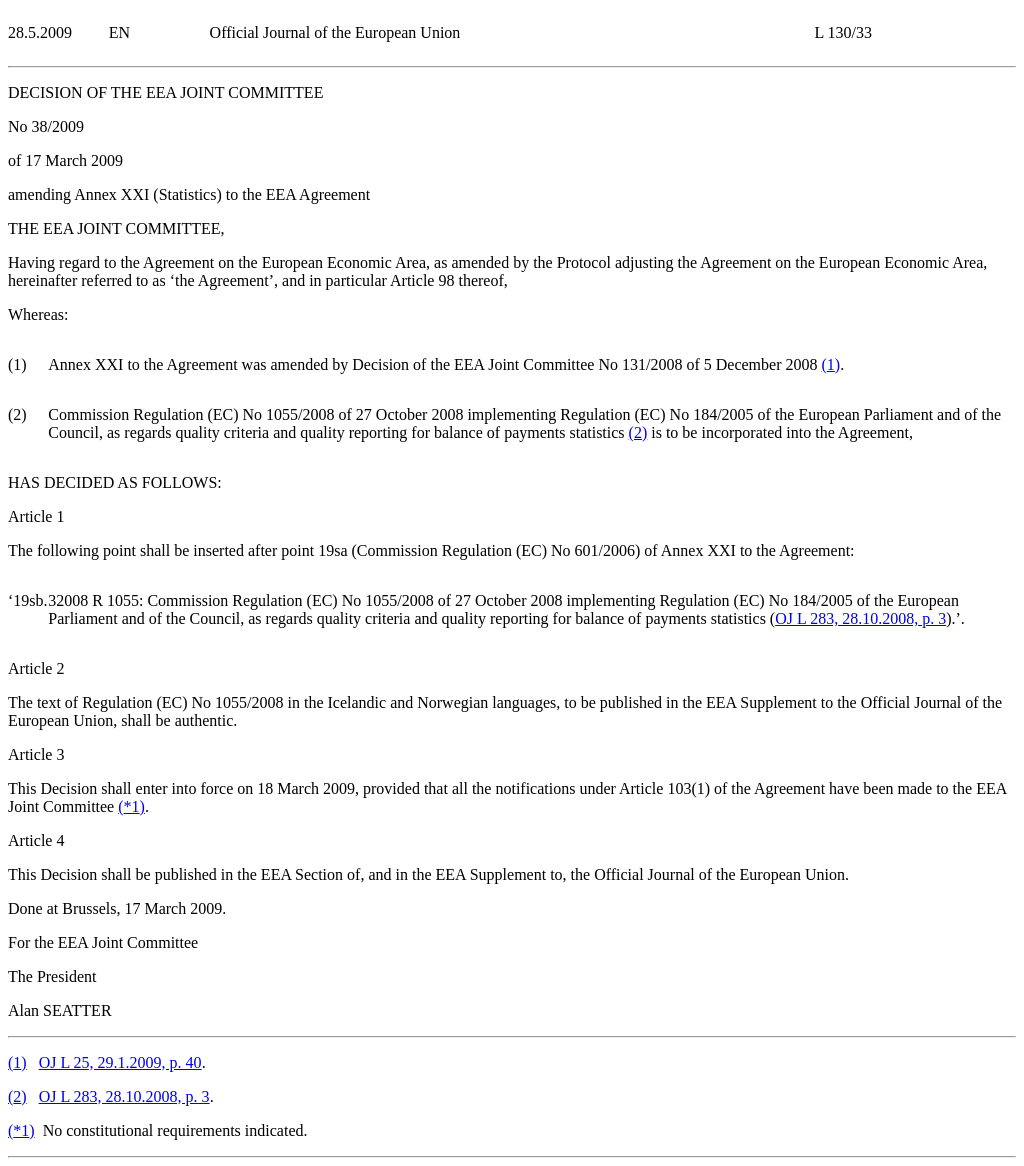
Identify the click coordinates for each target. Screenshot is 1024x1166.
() (830, 364)
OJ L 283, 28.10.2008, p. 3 (860, 618)
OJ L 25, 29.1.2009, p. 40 (120, 1062)
